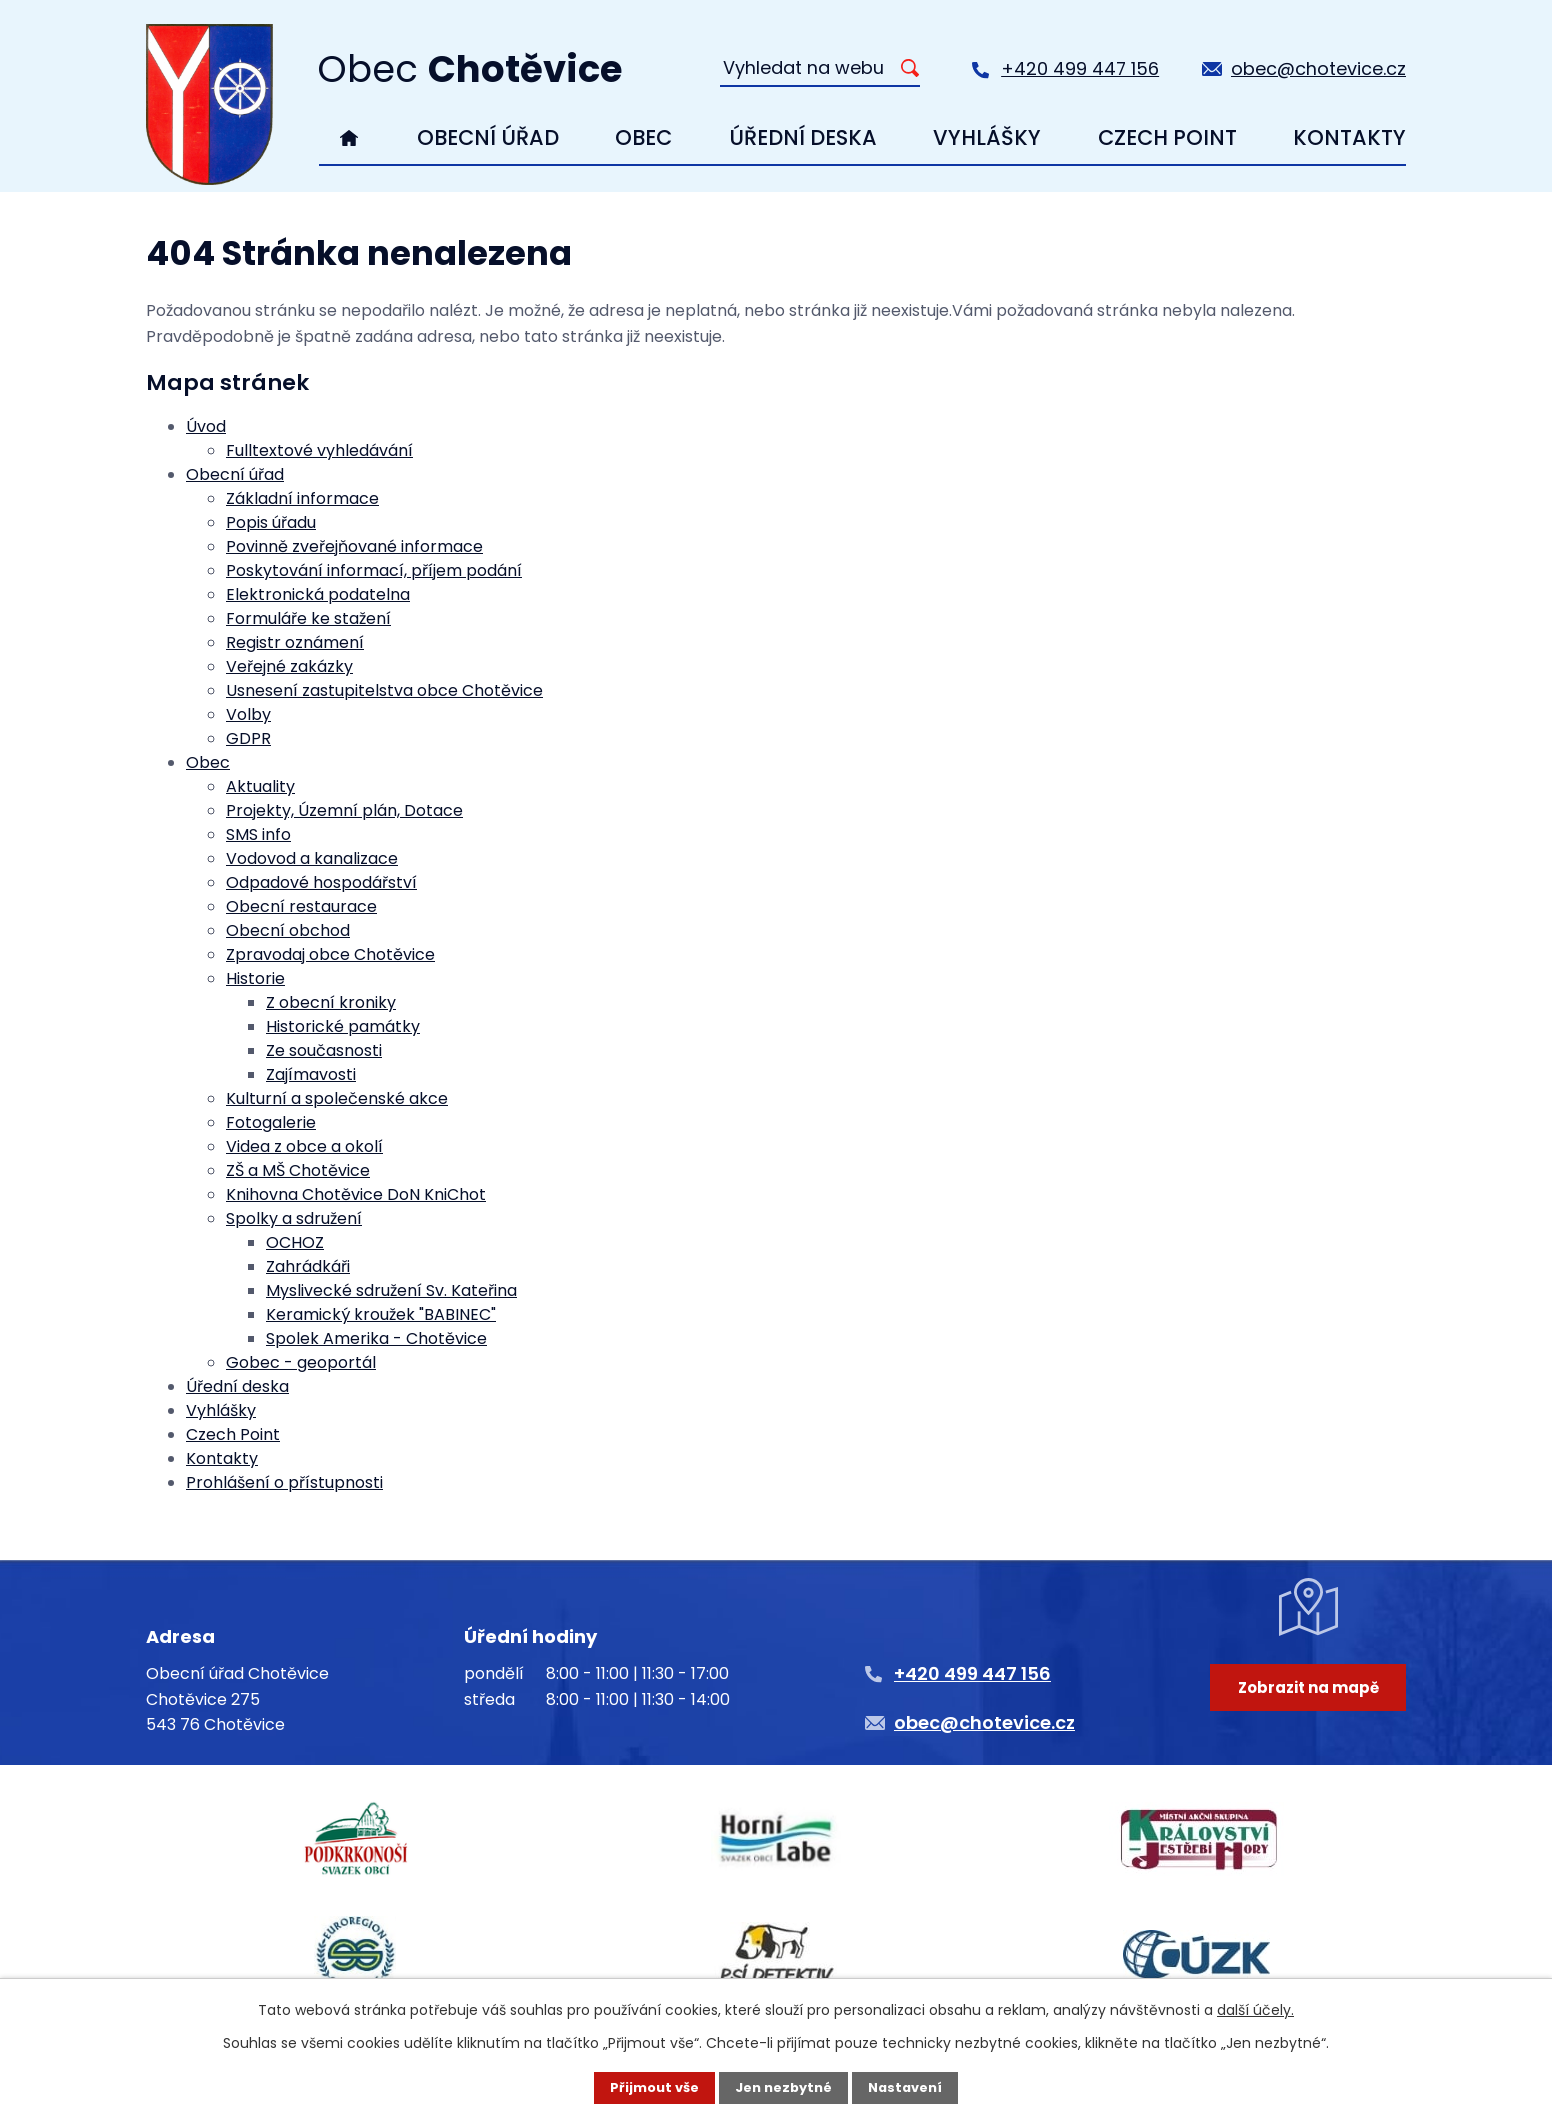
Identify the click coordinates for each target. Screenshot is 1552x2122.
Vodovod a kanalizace (312, 858)
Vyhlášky (987, 137)
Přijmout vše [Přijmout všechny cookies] (647, 2087)
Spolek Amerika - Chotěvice (376, 1338)
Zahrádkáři (308, 1266)
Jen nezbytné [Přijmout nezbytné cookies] (783, 2087)
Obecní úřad (488, 137)
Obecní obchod (288, 930)
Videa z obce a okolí (304, 1146)
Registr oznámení (295, 642)
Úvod (349, 138)
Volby (248, 714)
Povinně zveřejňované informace (354, 546)
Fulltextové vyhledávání (319, 450)
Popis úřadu (271, 522)
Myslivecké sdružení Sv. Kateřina (391, 1290)
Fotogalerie (271, 1122)
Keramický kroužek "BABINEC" (381, 1314)
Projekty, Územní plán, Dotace (344, 810)
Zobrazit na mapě (1301, 1725)
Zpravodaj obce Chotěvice (330, 954)
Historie (255, 978)
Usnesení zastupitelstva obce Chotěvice (384, 690)
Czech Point (1167, 137)
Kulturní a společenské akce (337, 1098)
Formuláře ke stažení (308, 618)
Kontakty (1349, 137)
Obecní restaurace (301, 906)
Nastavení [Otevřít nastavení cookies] (912, 2087)
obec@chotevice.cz (1318, 68)
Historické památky (343, 1026)
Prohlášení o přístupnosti (284, 1482)
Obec (643, 137)
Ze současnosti (324, 1050)
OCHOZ (295, 1242)
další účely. (1255, 2008)
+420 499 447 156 (1080, 68)
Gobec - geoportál (301, 1362)
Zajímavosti (311, 1074)
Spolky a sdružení (294, 1218)
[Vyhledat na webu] (820, 68)
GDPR (248, 738)
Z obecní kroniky (331, 1002)
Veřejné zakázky (289, 666)
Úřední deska (803, 137)
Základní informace (302, 498)
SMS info (258, 834)
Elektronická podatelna (318, 594)
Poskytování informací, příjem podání (374, 570)
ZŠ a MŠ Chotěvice (298, 1170)
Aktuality (260, 786)
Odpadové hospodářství (321, 882)
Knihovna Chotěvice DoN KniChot (356, 1194)
